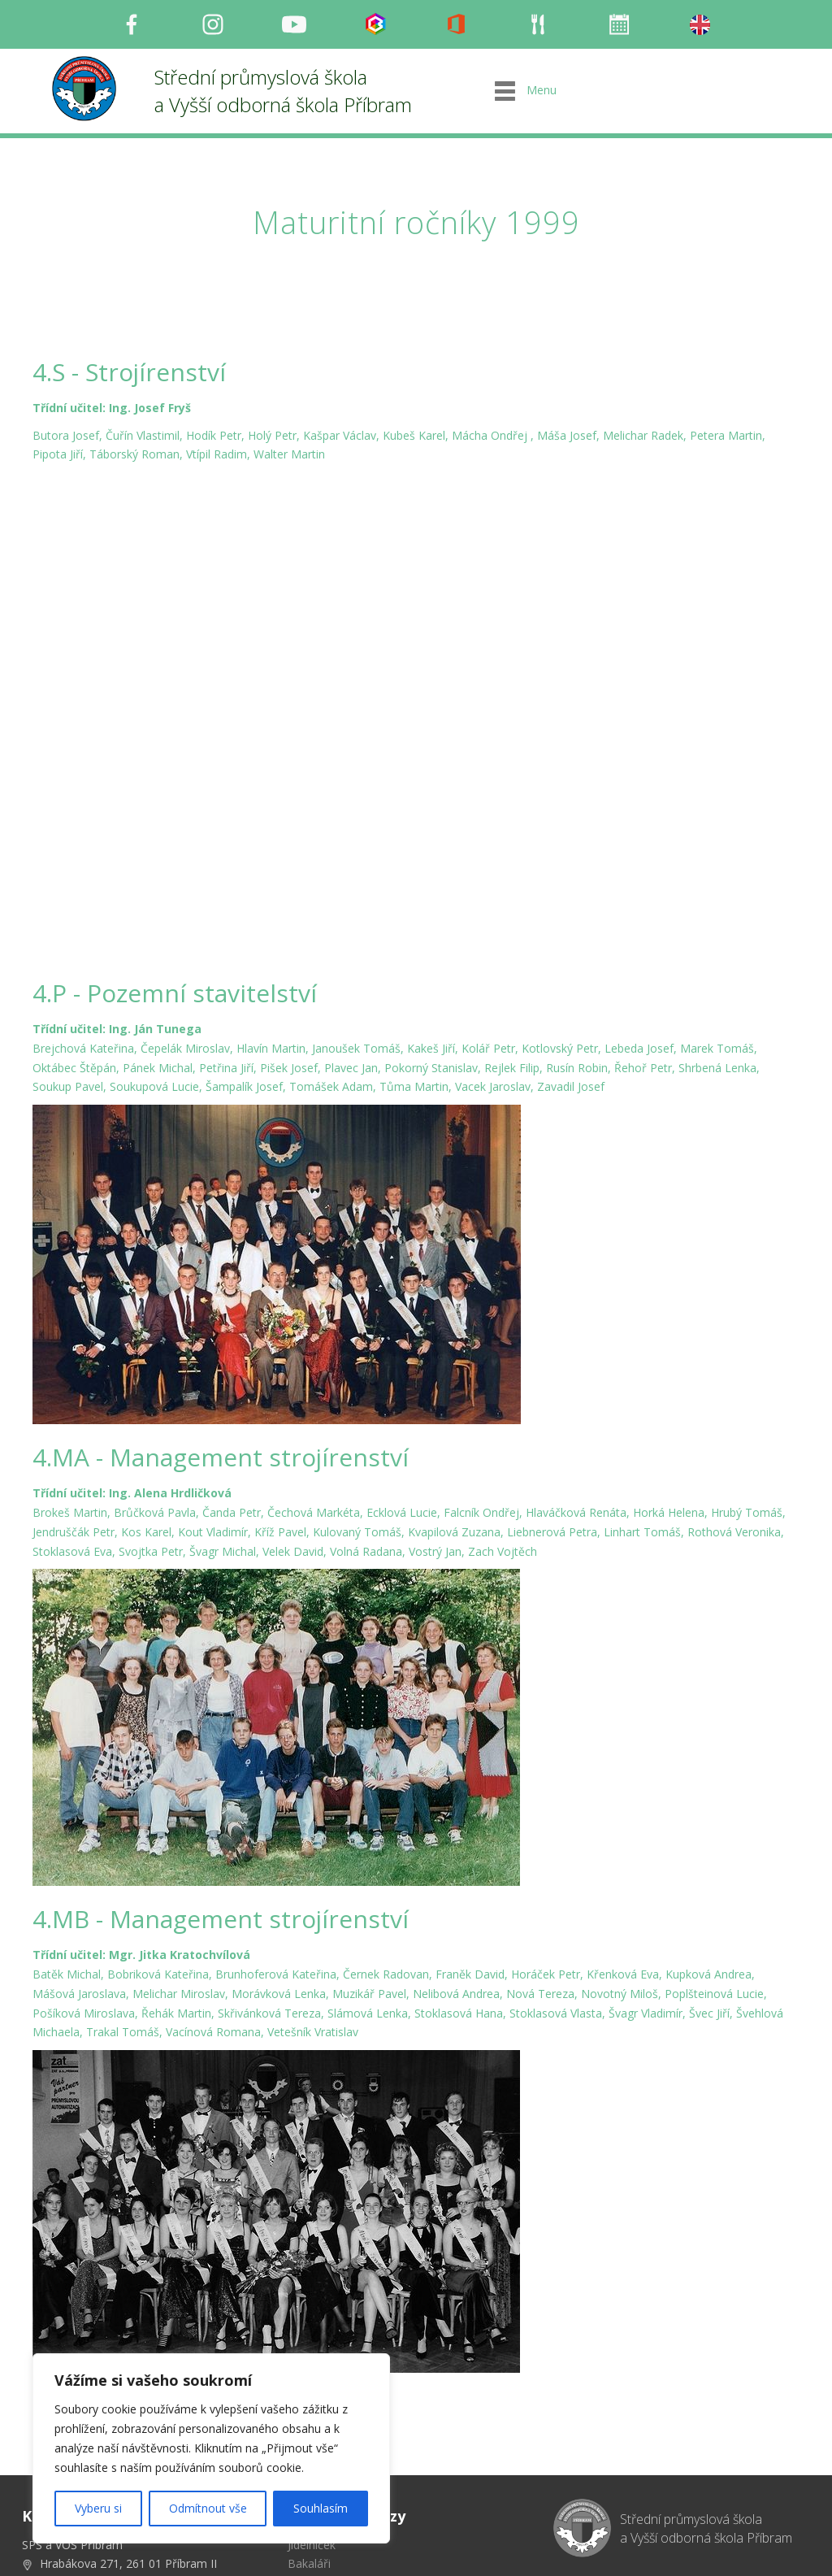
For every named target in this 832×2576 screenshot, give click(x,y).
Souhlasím (320, 2508)
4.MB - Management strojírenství (220, 1766)
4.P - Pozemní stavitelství (174, 840)
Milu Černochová (643, 2547)
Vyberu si (98, 2508)
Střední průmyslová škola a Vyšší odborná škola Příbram (283, 90)
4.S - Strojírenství (129, 372)
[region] (211, 2448)
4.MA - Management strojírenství (220, 1304)
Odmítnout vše (208, 2508)
